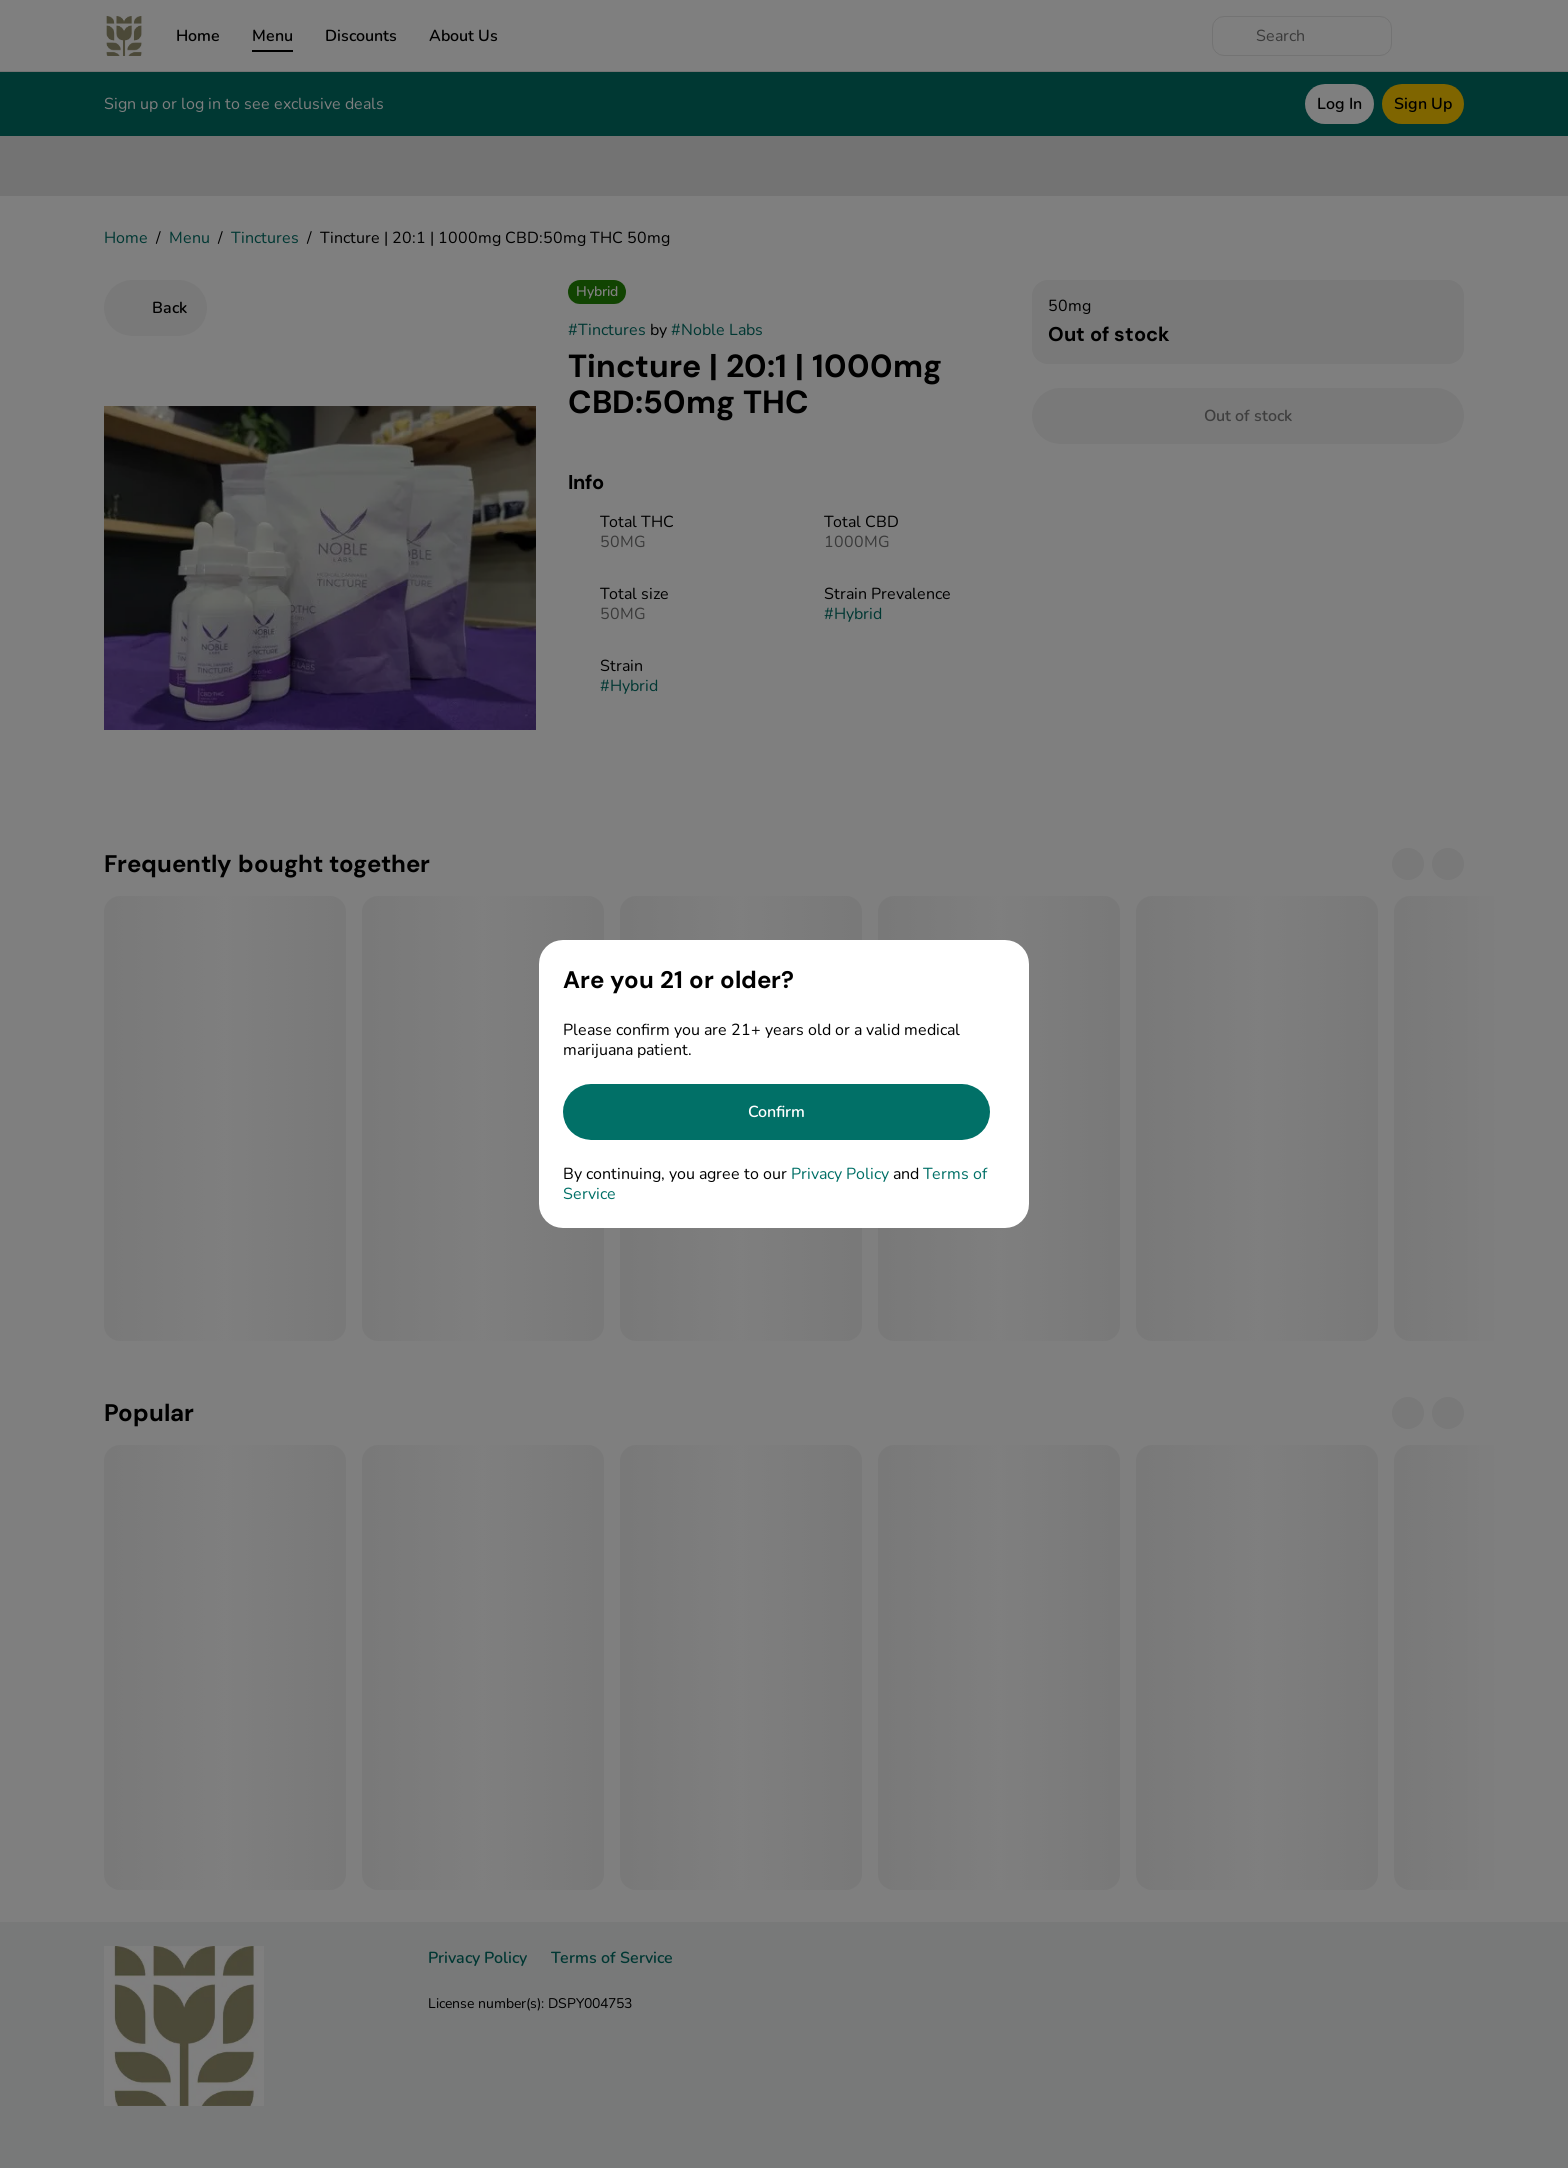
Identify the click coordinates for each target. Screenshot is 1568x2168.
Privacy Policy (840, 1174)
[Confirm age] (776, 1112)
